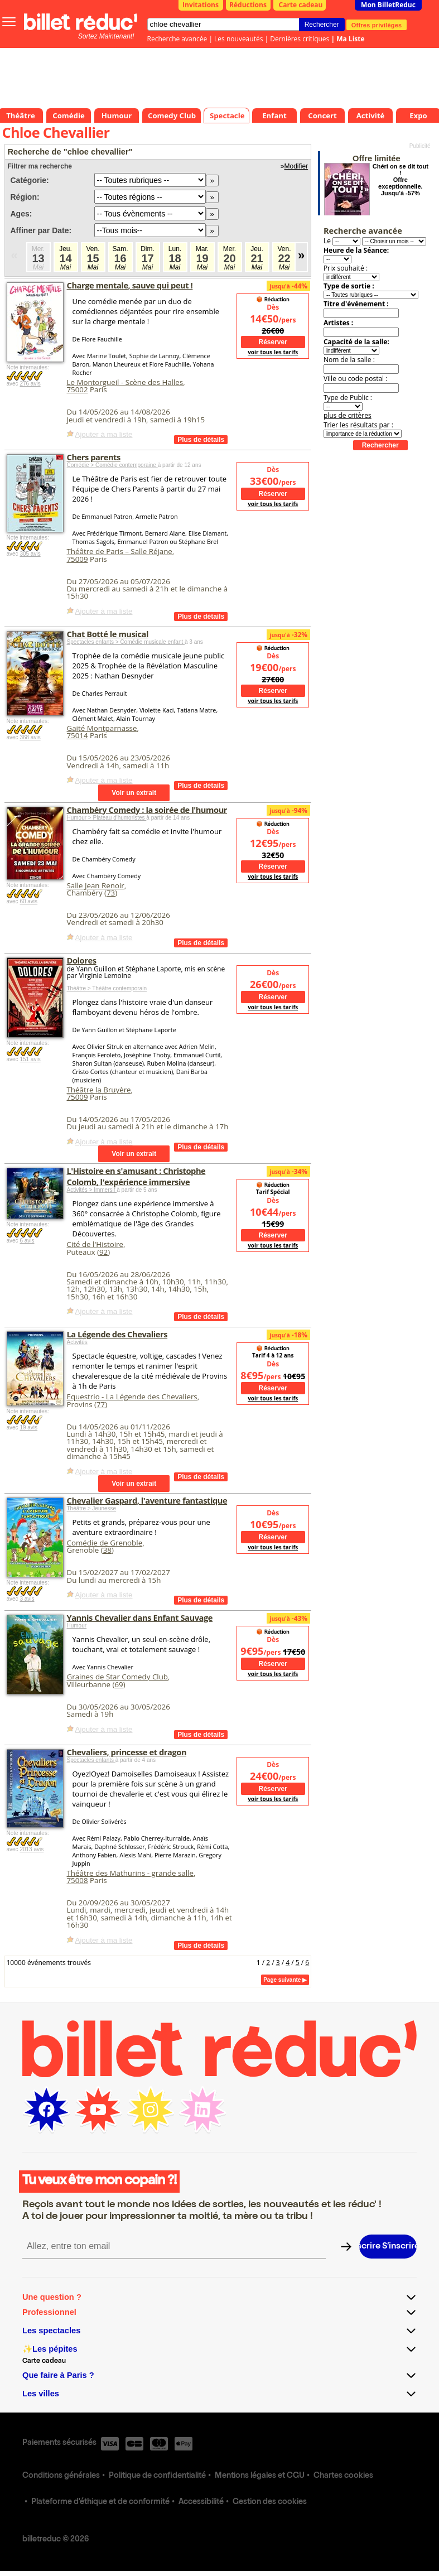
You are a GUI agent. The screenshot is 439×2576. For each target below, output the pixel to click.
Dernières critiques (299, 39)
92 (103, 1252)
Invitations (200, 4)
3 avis (27, 1599)
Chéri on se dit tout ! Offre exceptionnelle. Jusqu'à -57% (400, 179)
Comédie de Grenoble (105, 1543)
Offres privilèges (376, 24)
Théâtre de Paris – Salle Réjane (119, 551)
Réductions (248, 4)
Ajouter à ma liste (104, 434)
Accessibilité (201, 2502)
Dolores (82, 960)
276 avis (30, 384)
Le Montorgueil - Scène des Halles (125, 382)
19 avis (28, 1427)
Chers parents (93, 457)
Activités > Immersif (92, 1190)
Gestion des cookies (270, 2502)
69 (118, 1684)
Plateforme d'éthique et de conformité (100, 2502)
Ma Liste (350, 39)
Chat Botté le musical (107, 633)
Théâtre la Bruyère (99, 1090)
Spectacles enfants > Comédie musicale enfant (126, 642)
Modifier (296, 166)
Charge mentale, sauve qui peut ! (130, 285)
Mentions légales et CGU (260, 2476)
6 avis (27, 1241)
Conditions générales (61, 2476)
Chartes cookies (343, 2476)
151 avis (30, 1059)
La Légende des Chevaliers (117, 1334)
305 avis (30, 554)
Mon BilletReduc (388, 4)
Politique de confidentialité (157, 2476)
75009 (77, 559)
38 (107, 1550)
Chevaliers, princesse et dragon (127, 1752)
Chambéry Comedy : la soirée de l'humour (147, 809)
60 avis (28, 901)
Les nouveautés (238, 39)
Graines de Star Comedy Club (117, 1677)
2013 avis (32, 1849)
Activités (77, 1342)
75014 (77, 735)
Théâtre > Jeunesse (92, 1508)
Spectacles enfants (91, 1760)
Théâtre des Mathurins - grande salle (130, 1873)
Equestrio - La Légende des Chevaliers (132, 1396)
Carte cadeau (301, 4)
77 (101, 1404)
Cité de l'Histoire (95, 1244)
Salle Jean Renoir (95, 885)
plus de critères (348, 415)
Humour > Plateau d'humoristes (107, 818)
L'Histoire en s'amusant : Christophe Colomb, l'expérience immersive (136, 1176)
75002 (77, 389)
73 (111, 893)
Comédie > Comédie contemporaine (112, 465)
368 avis (30, 737)
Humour (77, 1625)
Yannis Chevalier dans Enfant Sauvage (140, 1617)
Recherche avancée (177, 39)
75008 (77, 1880)
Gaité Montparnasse (102, 728)
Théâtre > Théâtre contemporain (107, 988)
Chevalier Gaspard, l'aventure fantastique (147, 1500)
